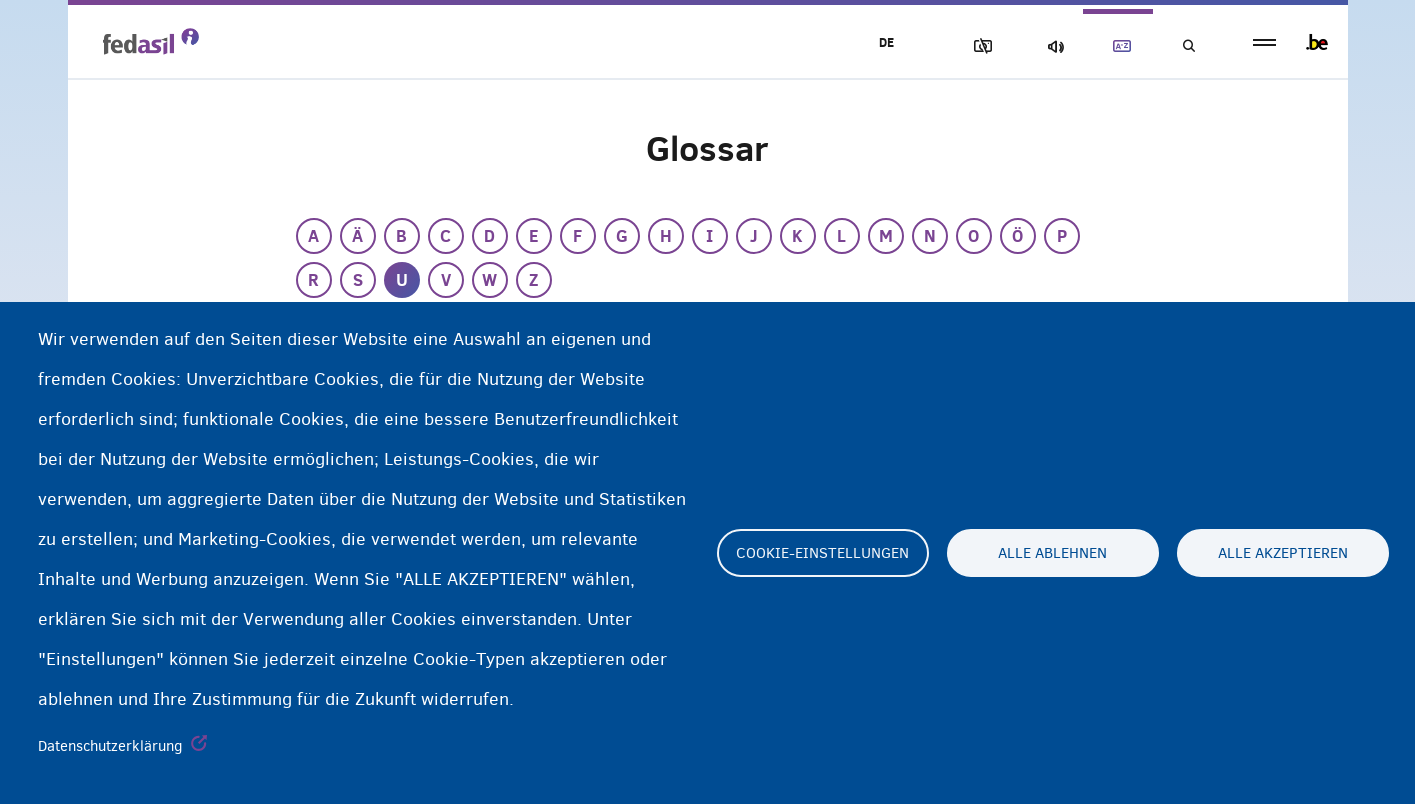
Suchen (1188, 46)
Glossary (1118, 46)
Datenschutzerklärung (110, 746)
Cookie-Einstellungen (822, 553)
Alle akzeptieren (1283, 553)
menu (1264, 42)
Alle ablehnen (1052, 553)
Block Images (979, 46)
